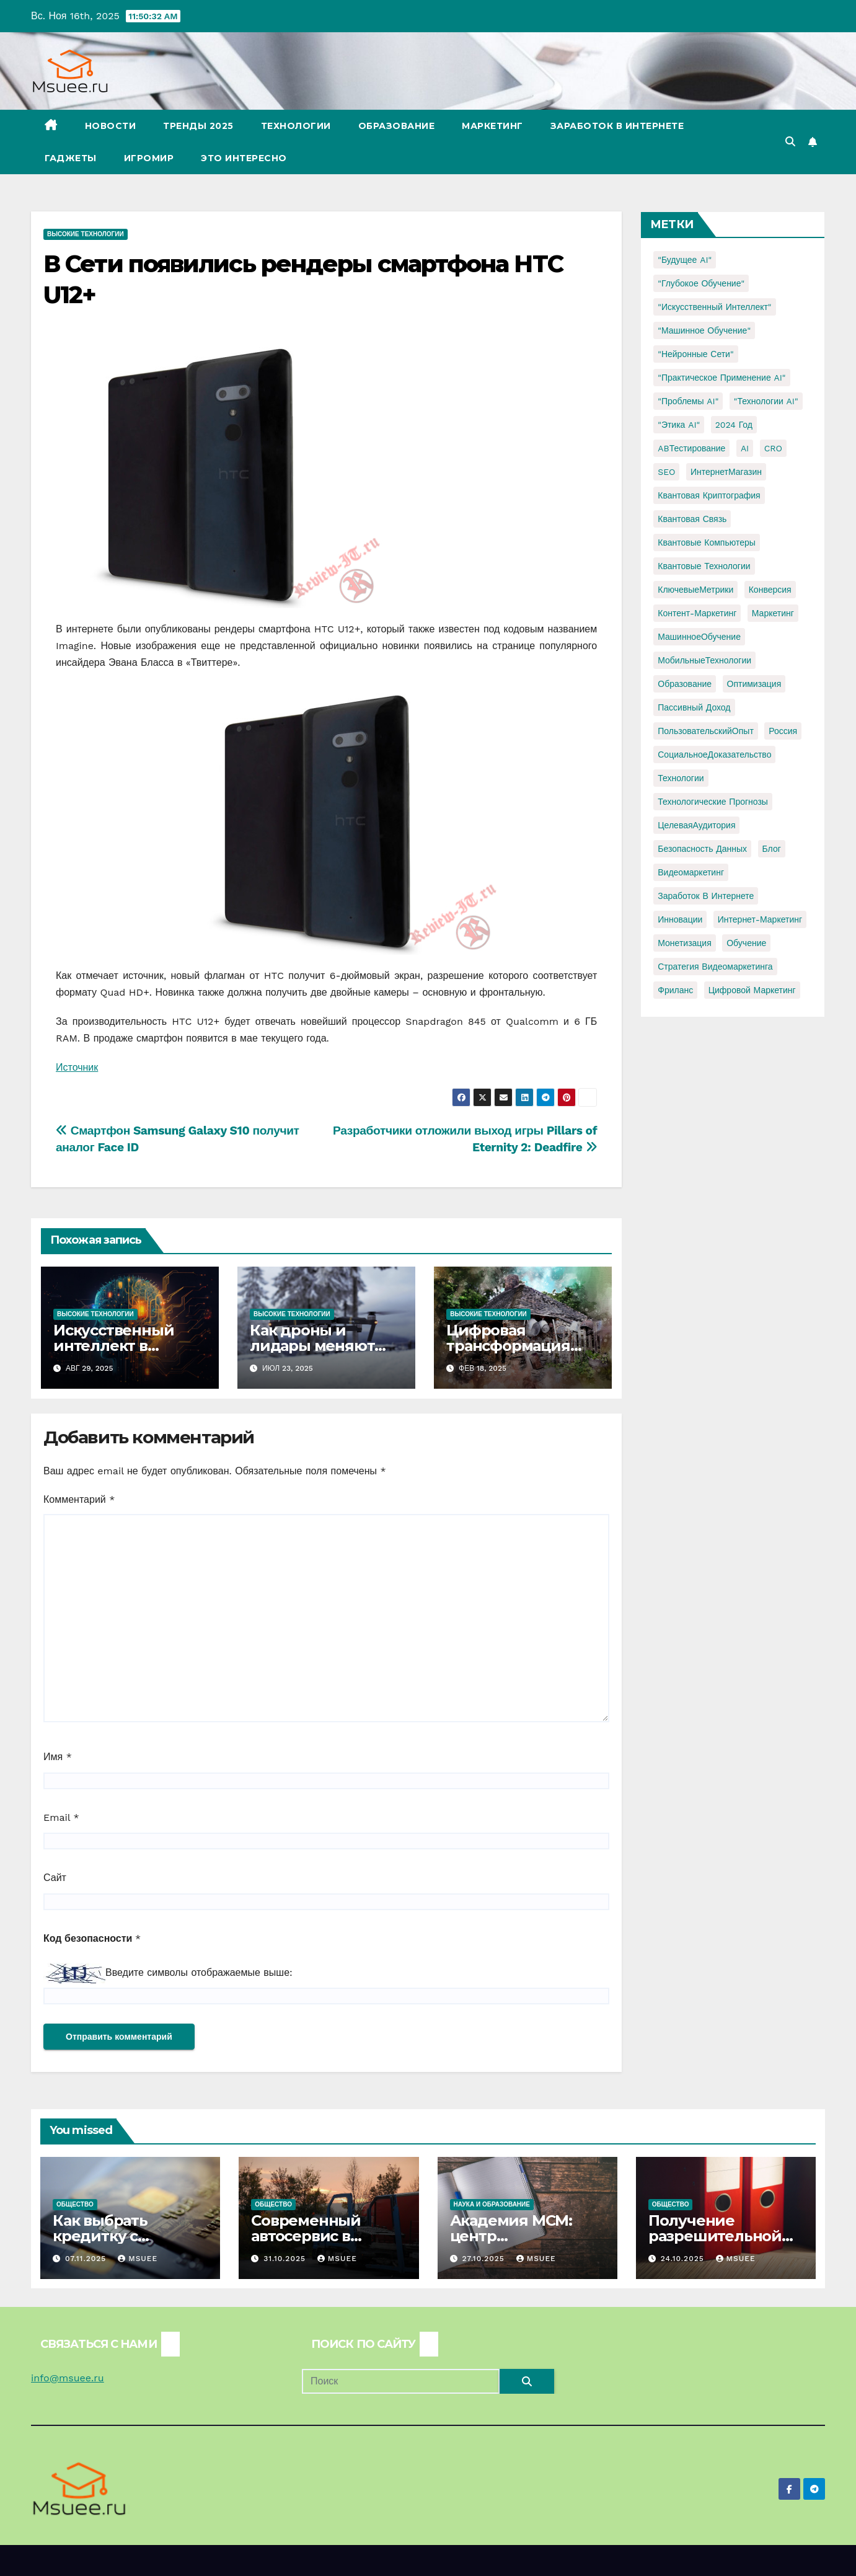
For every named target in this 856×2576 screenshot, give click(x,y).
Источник (77, 1067)
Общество (75, 2204)
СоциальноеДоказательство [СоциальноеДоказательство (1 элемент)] (714, 754)
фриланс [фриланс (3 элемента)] (675, 990)
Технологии (296, 125)
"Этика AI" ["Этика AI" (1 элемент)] (679, 425)
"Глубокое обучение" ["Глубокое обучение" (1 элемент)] (701, 283)
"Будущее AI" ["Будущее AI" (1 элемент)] (685, 260)
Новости (110, 125)
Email (61, 1817)
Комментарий (79, 1499)
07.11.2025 (87, 2258)
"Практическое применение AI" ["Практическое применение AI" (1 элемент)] (721, 378)
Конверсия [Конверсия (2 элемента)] (770, 590)
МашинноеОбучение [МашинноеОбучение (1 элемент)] (699, 637)
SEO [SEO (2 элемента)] (666, 472)
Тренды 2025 (198, 125)
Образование (396, 125)
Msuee (137, 2258)
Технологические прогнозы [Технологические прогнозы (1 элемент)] (713, 802)
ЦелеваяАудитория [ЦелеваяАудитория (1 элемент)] (696, 825)
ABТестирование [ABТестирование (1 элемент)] (691, 448)
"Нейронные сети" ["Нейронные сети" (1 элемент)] (695, 354)
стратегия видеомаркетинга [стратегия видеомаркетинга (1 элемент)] (715, 967)
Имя (57, 1757)
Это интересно (244, 158)
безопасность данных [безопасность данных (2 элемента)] (702, 849)
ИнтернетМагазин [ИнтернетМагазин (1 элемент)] (726, 472)
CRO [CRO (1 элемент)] (773, 448)
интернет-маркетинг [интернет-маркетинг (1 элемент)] (760, 919)
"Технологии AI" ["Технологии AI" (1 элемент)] (766, 401)
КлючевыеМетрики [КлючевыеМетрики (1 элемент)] (695, 590)
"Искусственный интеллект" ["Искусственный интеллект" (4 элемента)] (714, 307)
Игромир (149, 158)
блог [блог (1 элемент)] (771, 849)
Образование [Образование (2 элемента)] (685, 684)
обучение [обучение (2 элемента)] (746, 943)
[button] (790, 142)
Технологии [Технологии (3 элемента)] (681, 778)
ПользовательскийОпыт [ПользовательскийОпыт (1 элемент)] (706, 731)
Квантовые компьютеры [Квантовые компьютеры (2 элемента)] (707, 542)
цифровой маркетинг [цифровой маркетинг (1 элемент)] (752, 990)
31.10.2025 (286, 2258)
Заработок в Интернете (617, 125)
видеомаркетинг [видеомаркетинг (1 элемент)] (691, 872)
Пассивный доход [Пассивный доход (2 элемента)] (694, 707)
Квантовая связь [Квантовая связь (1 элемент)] (692, 519)
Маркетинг (492, 125)
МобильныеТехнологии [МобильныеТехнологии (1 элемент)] (704, 660)
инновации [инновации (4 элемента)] (680, 919)
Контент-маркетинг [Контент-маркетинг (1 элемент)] (697, 613)
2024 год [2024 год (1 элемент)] (733, 425)
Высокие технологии (85, 234)
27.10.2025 (484, 2258)
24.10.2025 (684, 2258)
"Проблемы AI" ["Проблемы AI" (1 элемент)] (688, 401)
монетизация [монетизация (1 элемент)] (685, 943)
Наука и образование (492, 2204)
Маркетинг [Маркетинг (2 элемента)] (773, 613)
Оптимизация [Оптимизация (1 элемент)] (754, 684)
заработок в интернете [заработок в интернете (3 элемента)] (706, 896)
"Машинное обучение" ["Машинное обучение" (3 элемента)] (704, 330)
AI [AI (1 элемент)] (745, 448)
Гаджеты (71, 158)
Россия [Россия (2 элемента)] (783, 731)
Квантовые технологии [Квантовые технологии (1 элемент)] (704, 566)
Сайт (54, 1877)
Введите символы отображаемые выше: (199, 1972)
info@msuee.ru (67, 2378)
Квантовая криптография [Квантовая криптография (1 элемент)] (709, 495)
